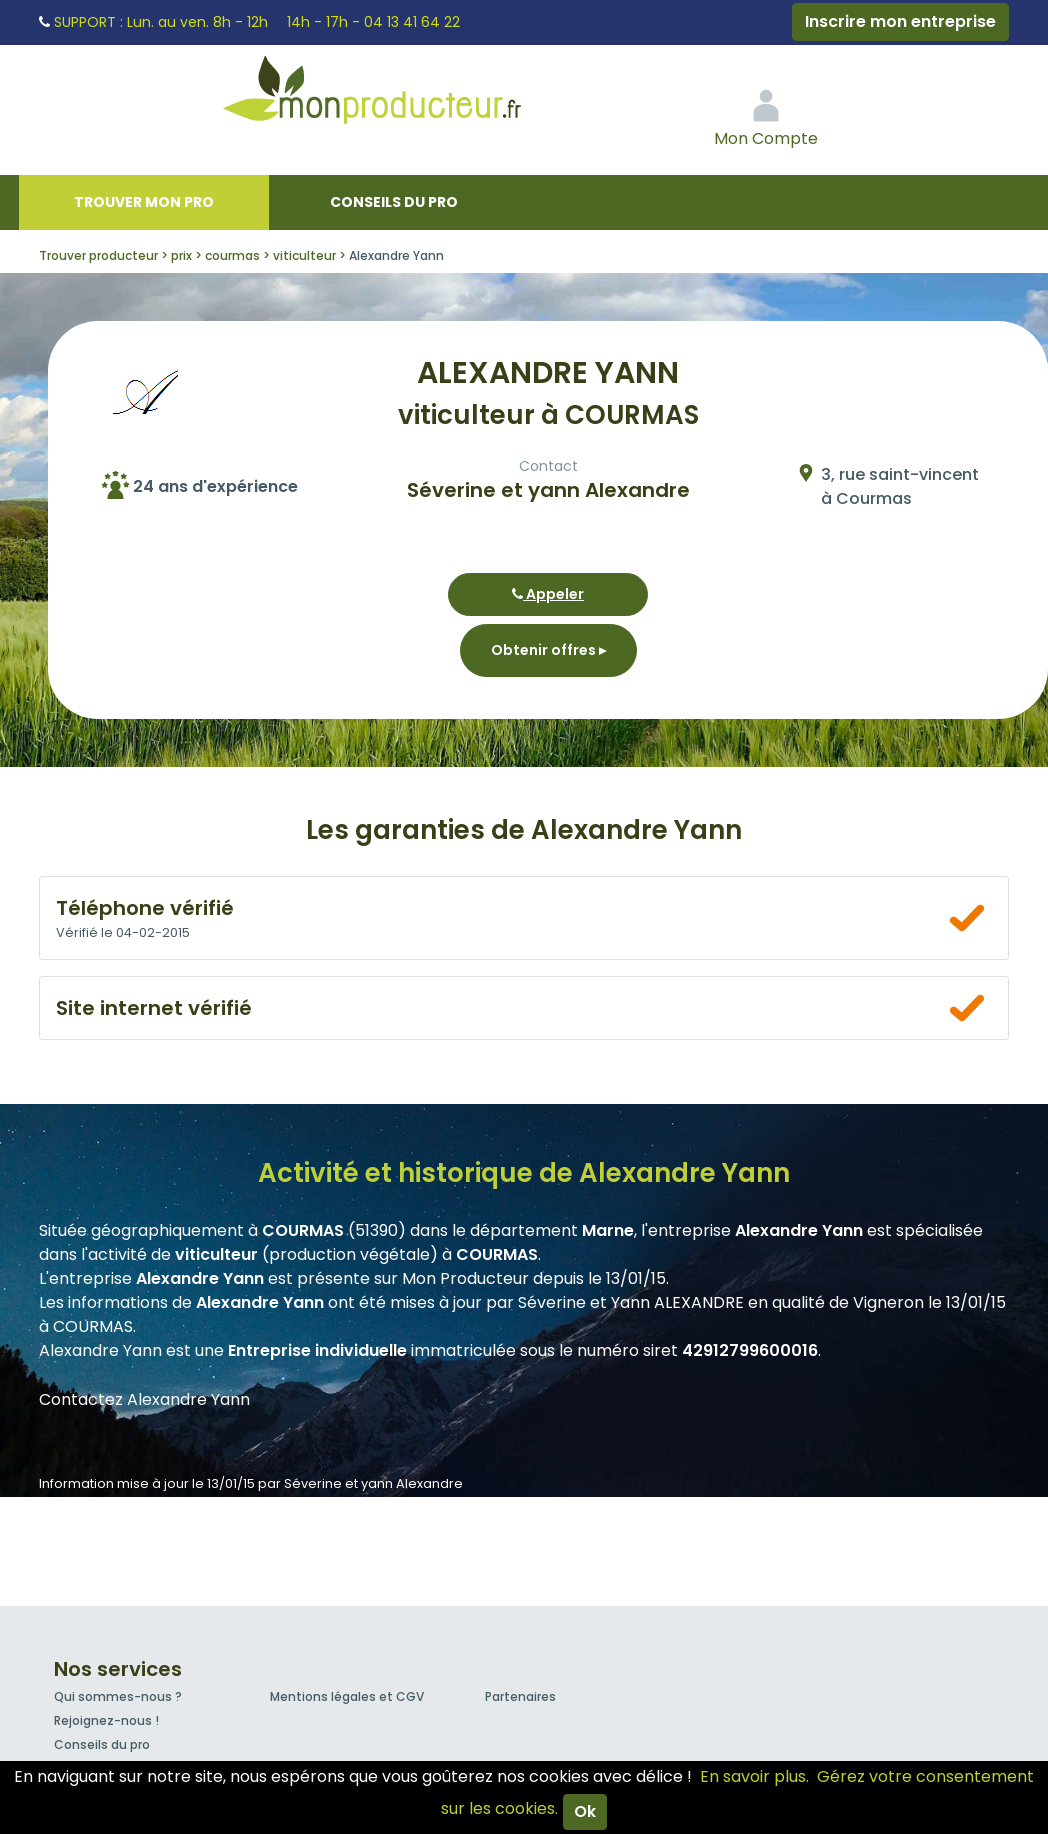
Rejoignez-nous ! (106, 1720)
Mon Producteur (410, 95)
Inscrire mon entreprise (900, 21)
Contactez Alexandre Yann (144, 1399)
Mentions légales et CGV (347, 1696)
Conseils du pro (394, 202)
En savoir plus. (754, 1776)
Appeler (548, 594)
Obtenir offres (548, 650)
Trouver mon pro (144, 202)
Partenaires (520, 1696)
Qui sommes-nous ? (118, 1696)
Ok (585, 1811)
